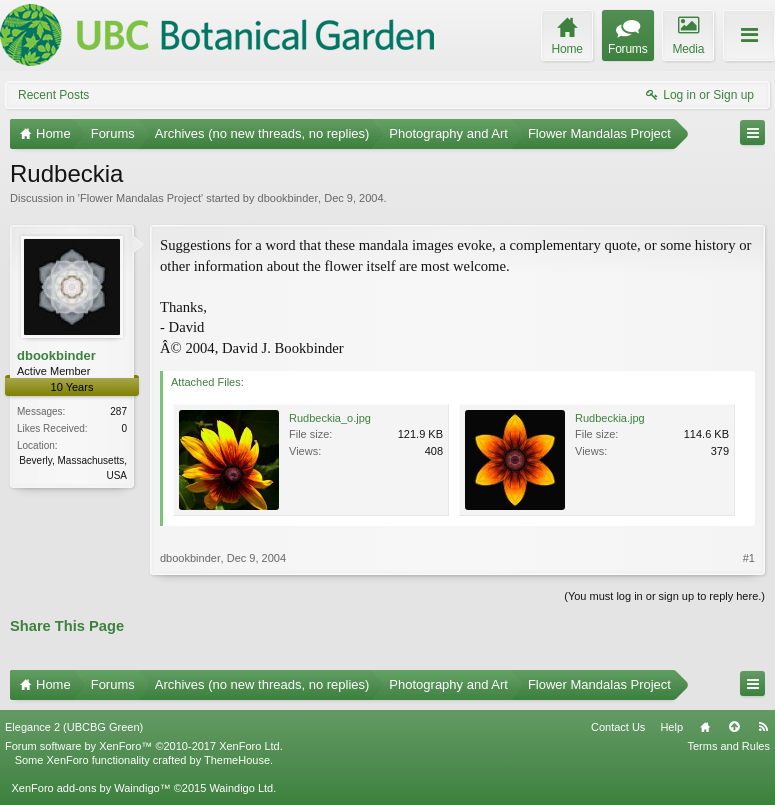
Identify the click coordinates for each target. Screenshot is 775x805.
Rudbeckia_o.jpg (330, 418)
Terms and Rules (728, 746)
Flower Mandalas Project (140, 198)
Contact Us (618, 727)
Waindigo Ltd (241, 788)
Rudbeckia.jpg (610, 418)
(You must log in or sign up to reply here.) (664, 596)
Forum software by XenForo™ (144, 746)
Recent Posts (53, 95)
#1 (749, 558)
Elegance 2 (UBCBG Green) (74, 727)
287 (118, 411)
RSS (763, 727)
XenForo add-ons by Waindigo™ (90, 788)
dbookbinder (288, 198)
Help (671, 727)
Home (705, 727)
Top (734, 727)
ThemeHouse (237, 760)
